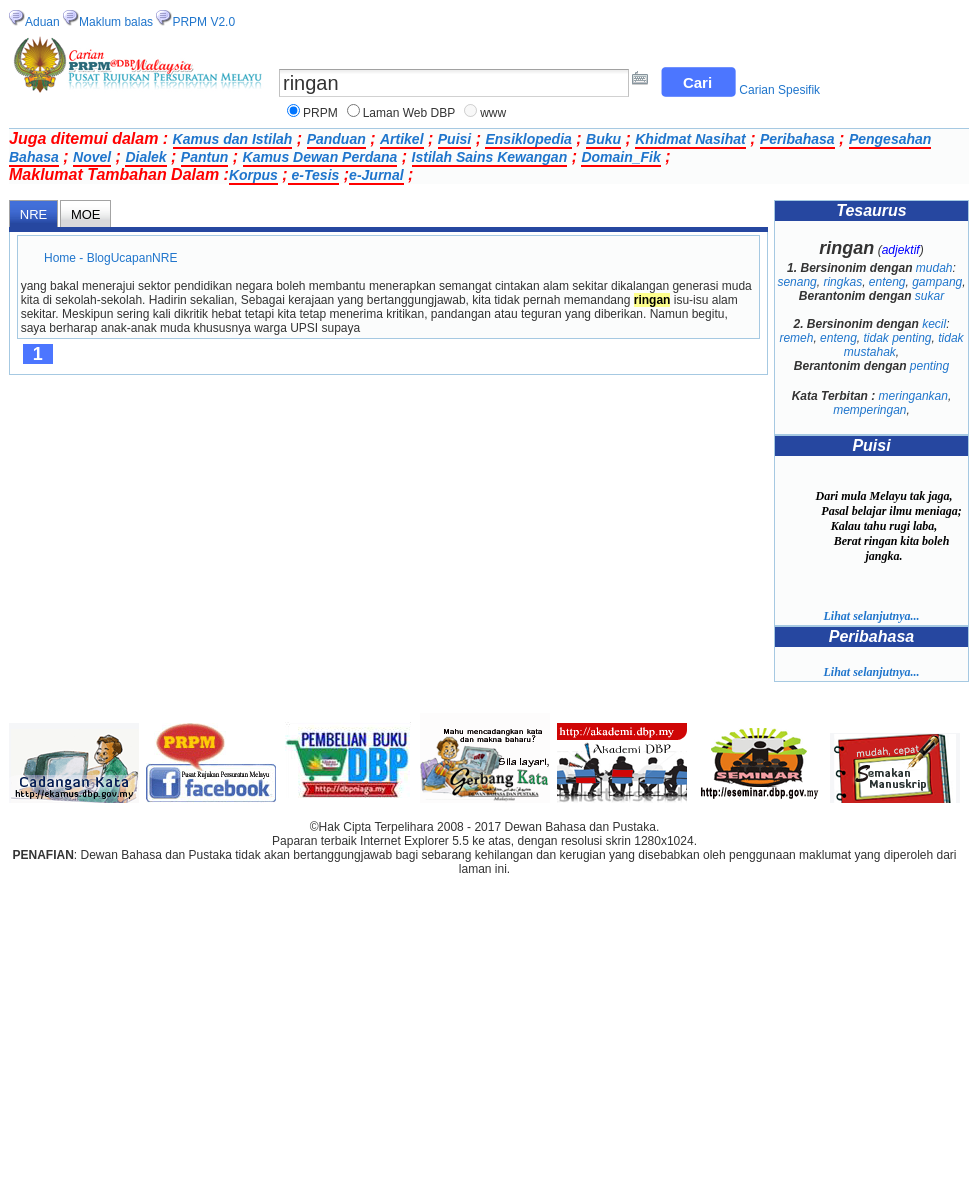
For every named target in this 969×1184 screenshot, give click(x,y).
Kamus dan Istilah (233, 139)
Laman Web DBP (409, 113)
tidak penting (897, 338)
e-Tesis (314, 175)
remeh (796, 338)
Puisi (454, 139)
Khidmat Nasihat (690, 139)
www (493, 113)
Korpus (253, 175)
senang (796, 282)
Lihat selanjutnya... (871, 616)
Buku (603, 139)
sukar (929, 296)
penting (929, 366)
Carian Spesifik (779, 90)
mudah (934, 268)
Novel (92, 157)
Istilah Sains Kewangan (490, 157)
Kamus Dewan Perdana (320, 157)
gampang (937, 282)
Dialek (145, 157)
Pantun (204, 157)
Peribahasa (797, 139)
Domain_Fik (620, 157)
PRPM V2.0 (203, 22)
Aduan (42, 22)
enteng (887, 282)
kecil (934, 324)
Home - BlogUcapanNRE (111, 258)
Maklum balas (116, 22)
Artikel (402, 139)
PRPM (320, 113)
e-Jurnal (376, 175)
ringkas (842, 282)
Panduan (336, 139)
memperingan (869, 410)
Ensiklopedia (528, 139)
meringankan (913, 396)
